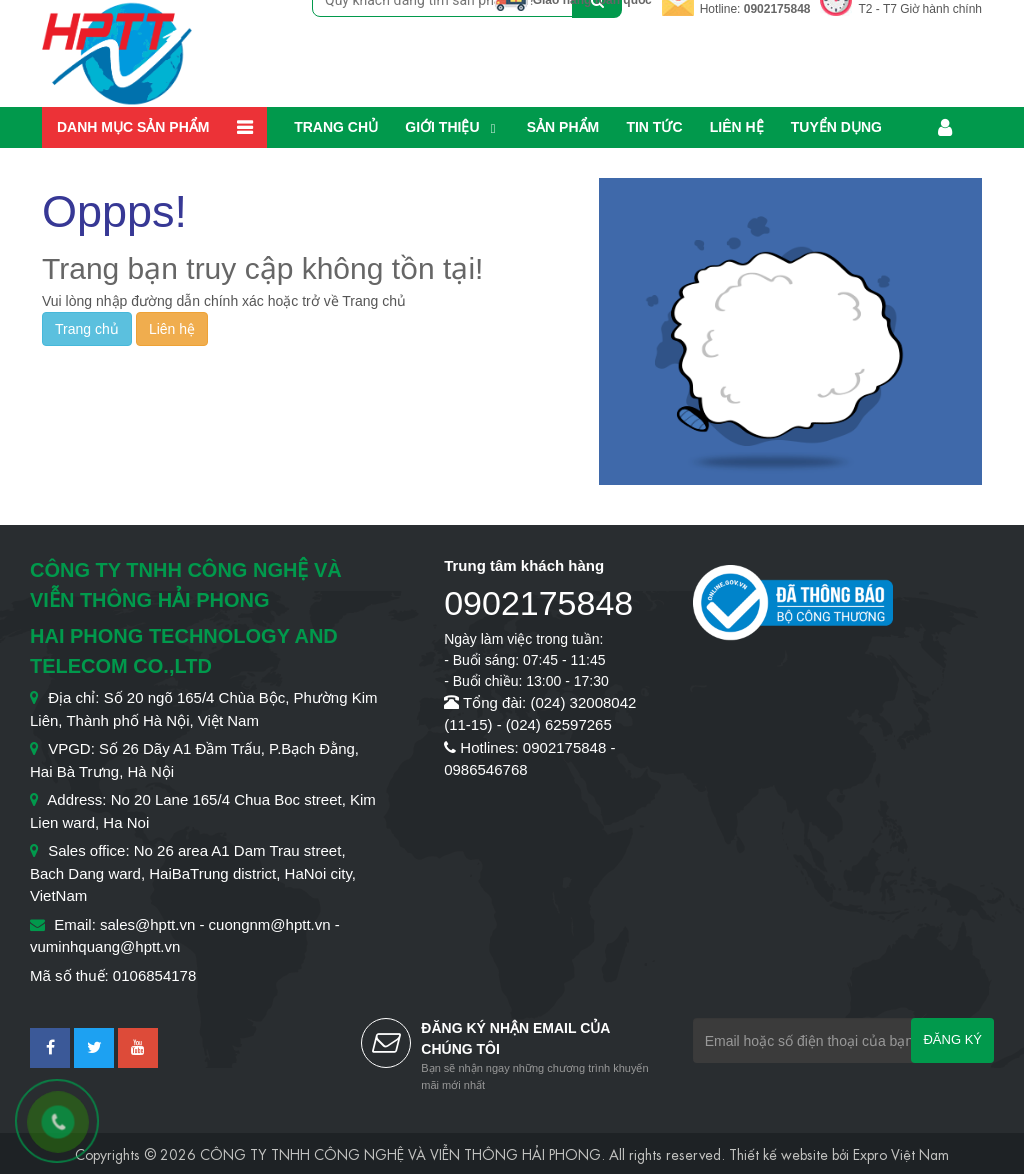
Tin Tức (654, 127)
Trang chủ (336, 127)
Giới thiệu (442, 127)
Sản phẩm (563, 127)
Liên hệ (737, 127)
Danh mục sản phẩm (133, 127)
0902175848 (777, 9)
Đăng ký (952, 1039)
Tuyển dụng (836, 127)
